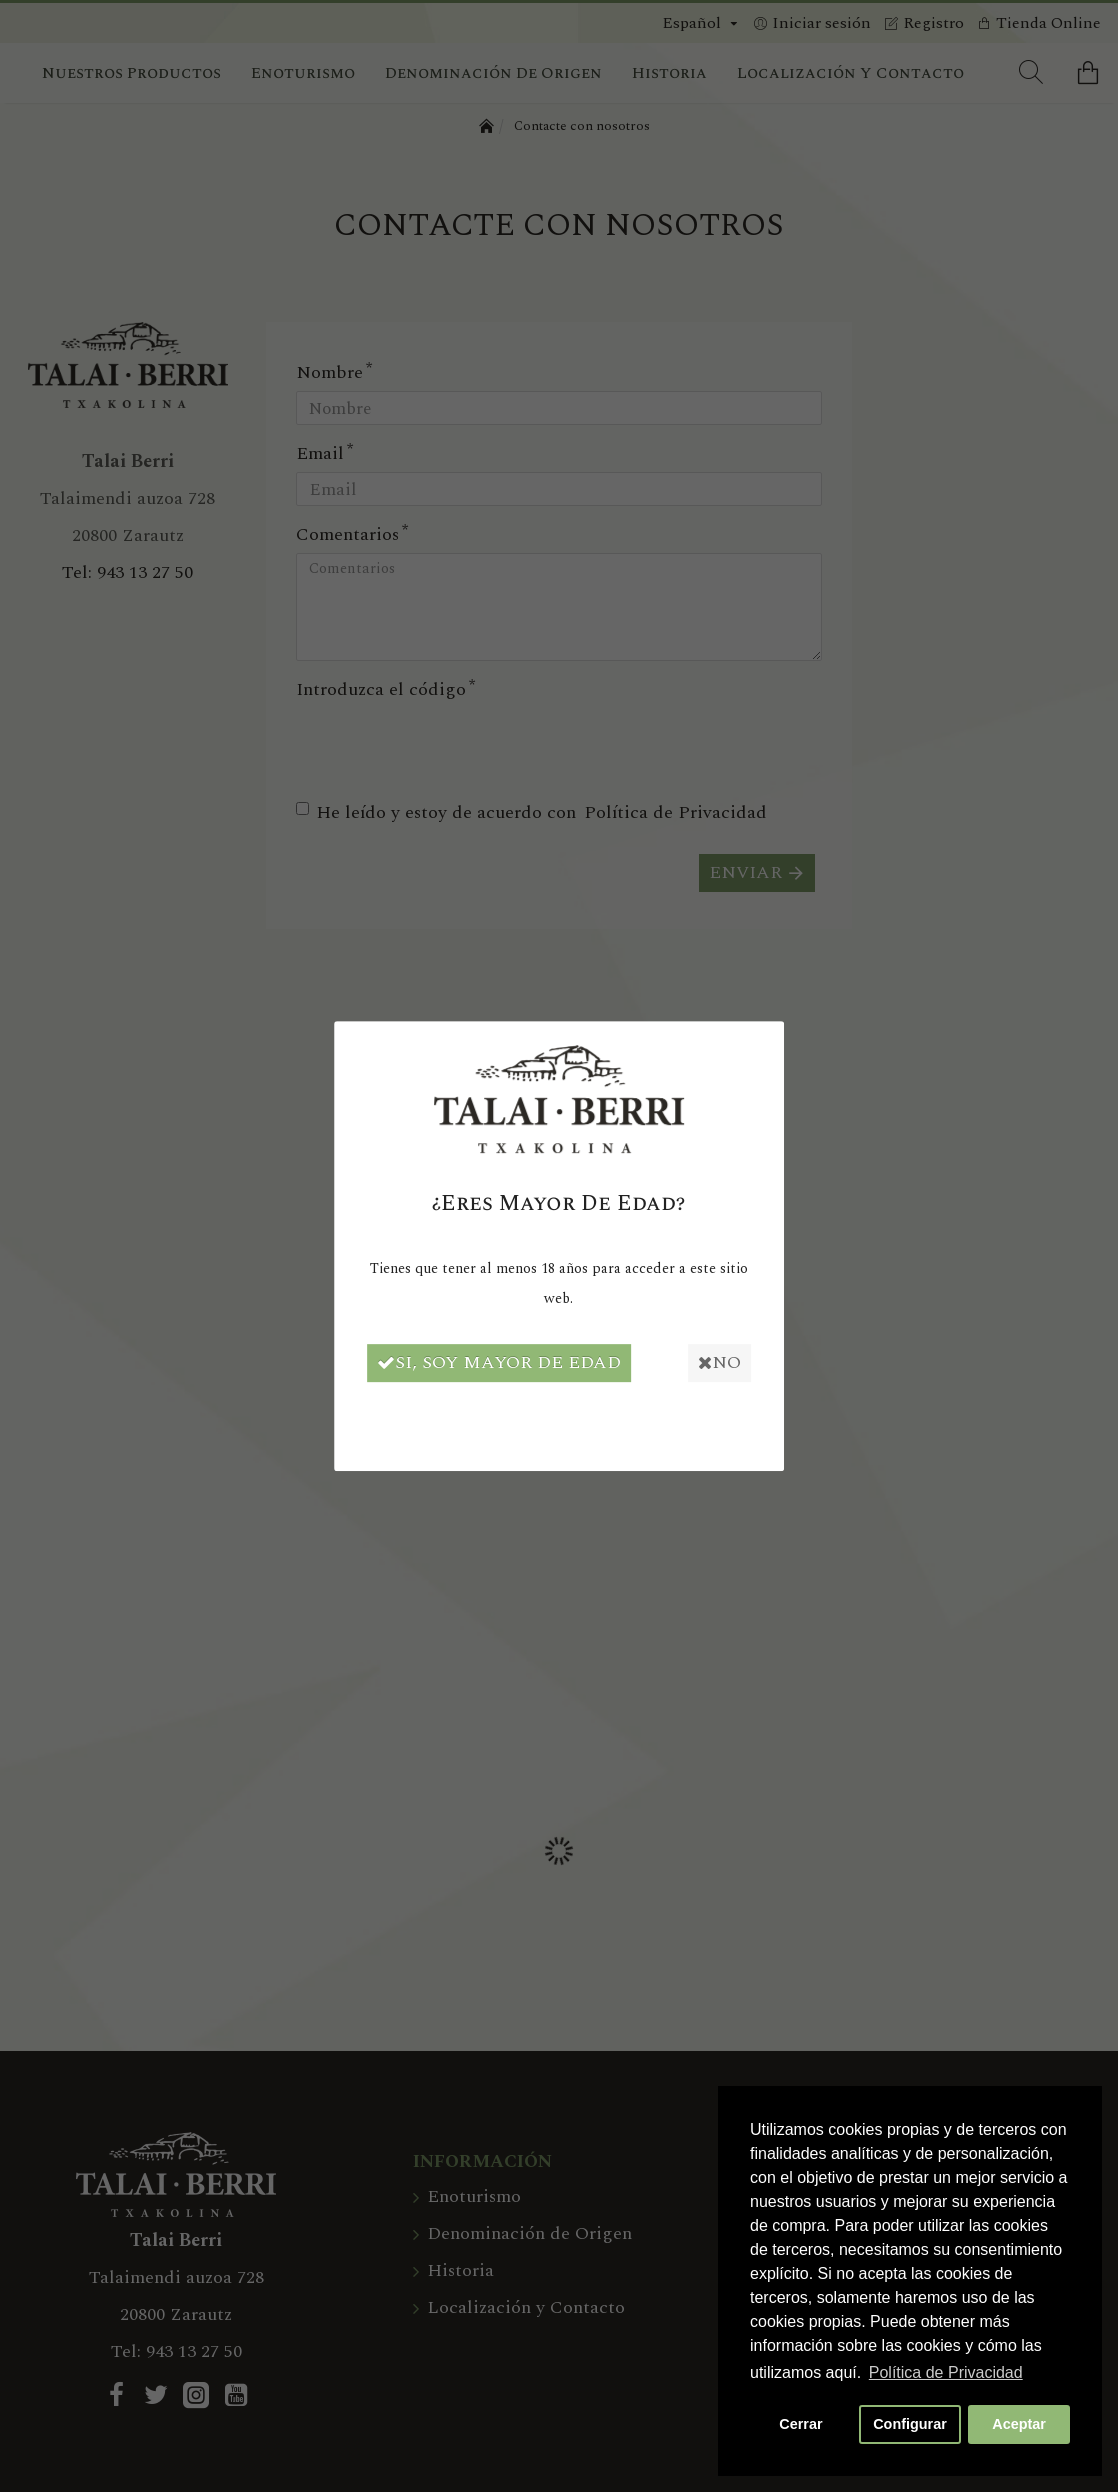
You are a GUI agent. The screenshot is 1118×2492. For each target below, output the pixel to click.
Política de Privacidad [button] (946, 2372)
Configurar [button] (910, 2424)
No (726, 1362)
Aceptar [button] (1019, 2424)
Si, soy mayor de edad (492, 1362)
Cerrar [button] (800, 2424)
